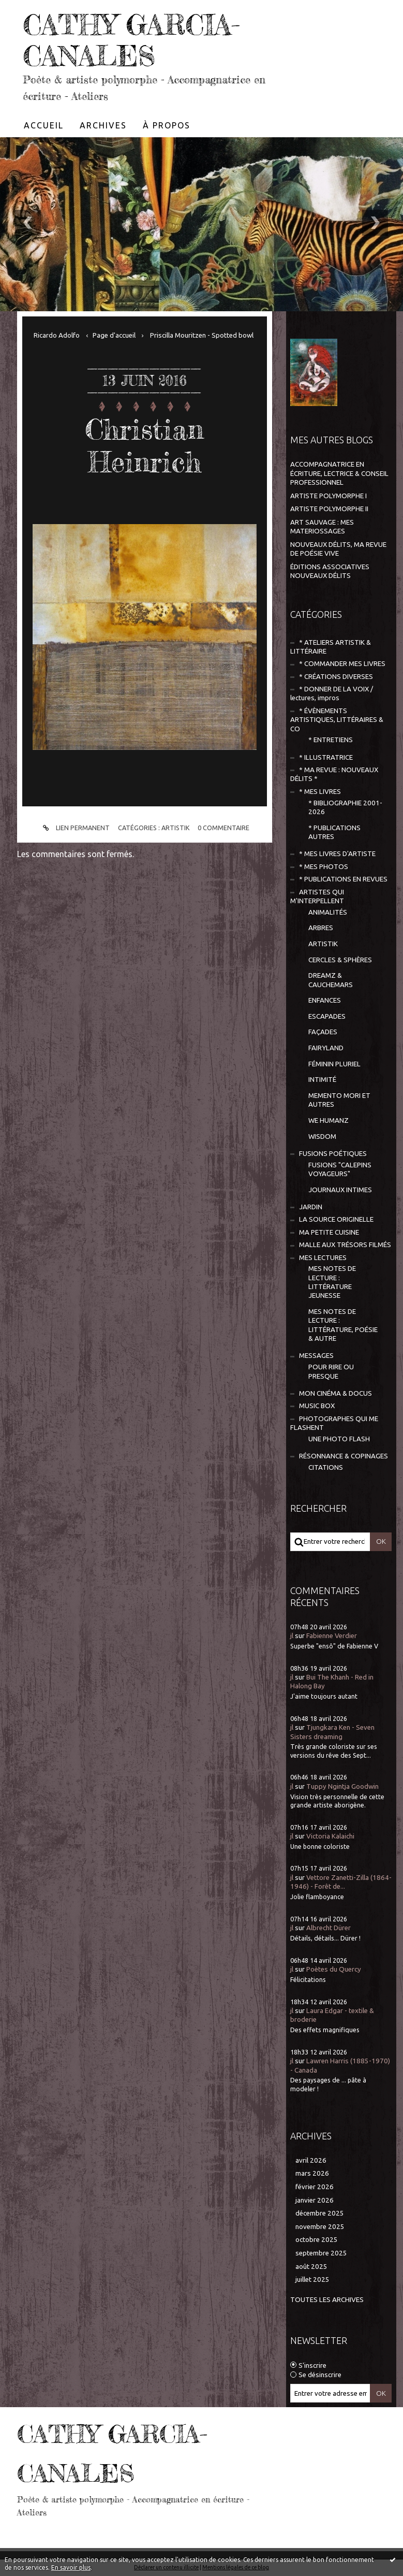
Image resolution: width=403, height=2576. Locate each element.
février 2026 (314, 2187)
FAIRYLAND (326, 1048)
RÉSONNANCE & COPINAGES (343, 1456)
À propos (166, 125)
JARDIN (310, 1207)
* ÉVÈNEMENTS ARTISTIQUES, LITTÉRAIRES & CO (336, 720)
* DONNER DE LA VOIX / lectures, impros (331, 693)
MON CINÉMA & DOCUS (335, 1393)
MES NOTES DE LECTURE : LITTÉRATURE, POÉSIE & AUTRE (343, 1325)
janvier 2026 (314, 2200)
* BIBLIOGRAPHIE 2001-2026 (345, 807)
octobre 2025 (316, 2240)
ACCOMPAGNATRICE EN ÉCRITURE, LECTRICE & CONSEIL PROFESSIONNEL (339, 473)
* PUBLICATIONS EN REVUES (343, 879)
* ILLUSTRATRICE (326, 757)
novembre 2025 (320, 2227)
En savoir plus (71, 2567)
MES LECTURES (323, 1258)
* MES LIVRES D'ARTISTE (337, 854)
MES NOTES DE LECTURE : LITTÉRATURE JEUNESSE (332, 1282)
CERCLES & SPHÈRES (340, 960)
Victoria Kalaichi (330, 1836)
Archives (103, 125)
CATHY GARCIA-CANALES (131, 40)
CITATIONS (325, 1467)
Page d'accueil (114, 335)
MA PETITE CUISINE (329, 1232)
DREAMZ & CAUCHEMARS (330, 980)
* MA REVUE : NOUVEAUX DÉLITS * (334, 774)
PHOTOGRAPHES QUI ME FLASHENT (334, 1423)
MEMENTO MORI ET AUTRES (339, 1100)
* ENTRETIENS (330, 740)
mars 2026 (312, 2173)
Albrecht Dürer (328, 1928)
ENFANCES (324, 1000)
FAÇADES (322, 1032)
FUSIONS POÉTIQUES (333, 1153)
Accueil (44, 125)
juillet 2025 (312, 2279)
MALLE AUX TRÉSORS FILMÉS (345, 1245)
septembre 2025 (321, 2253)
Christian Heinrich (144, 445)
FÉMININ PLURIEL (334, 1064)
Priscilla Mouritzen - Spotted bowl (201, 335)
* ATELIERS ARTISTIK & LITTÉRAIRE (330, 647)
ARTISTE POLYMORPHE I (328, 496)
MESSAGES (316, 1355)
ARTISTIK (175, 827)
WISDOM (322, 1136)
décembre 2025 (319, 2213)
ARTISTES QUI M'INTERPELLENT (317, 896)
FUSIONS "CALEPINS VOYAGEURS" (339, 1169)
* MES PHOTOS (323, 867)
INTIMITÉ (322, 1079)
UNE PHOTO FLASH (339, 1439)
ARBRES (320, 928)
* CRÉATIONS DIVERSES (336, 677)
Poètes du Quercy (333, 1969)
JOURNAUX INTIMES (340, 1190)
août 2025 (311, 2266)
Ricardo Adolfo (57, 335)
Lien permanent (75, 828)
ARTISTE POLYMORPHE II (329, 509)
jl (291, 1636)
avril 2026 (310, 2160)
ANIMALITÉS (327, 912)
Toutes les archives (327, 2300)
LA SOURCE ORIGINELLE (336, 1219)
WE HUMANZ (328, 1120)
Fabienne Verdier (331, 1636)
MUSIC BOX (317, 1406)
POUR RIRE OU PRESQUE (331, 1371)
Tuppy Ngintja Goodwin (342, 1786)
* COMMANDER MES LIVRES (342, 664)
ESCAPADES (327, 1016)
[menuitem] (44, 125)
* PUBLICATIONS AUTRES (334, 832)
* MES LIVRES (320, 791)
